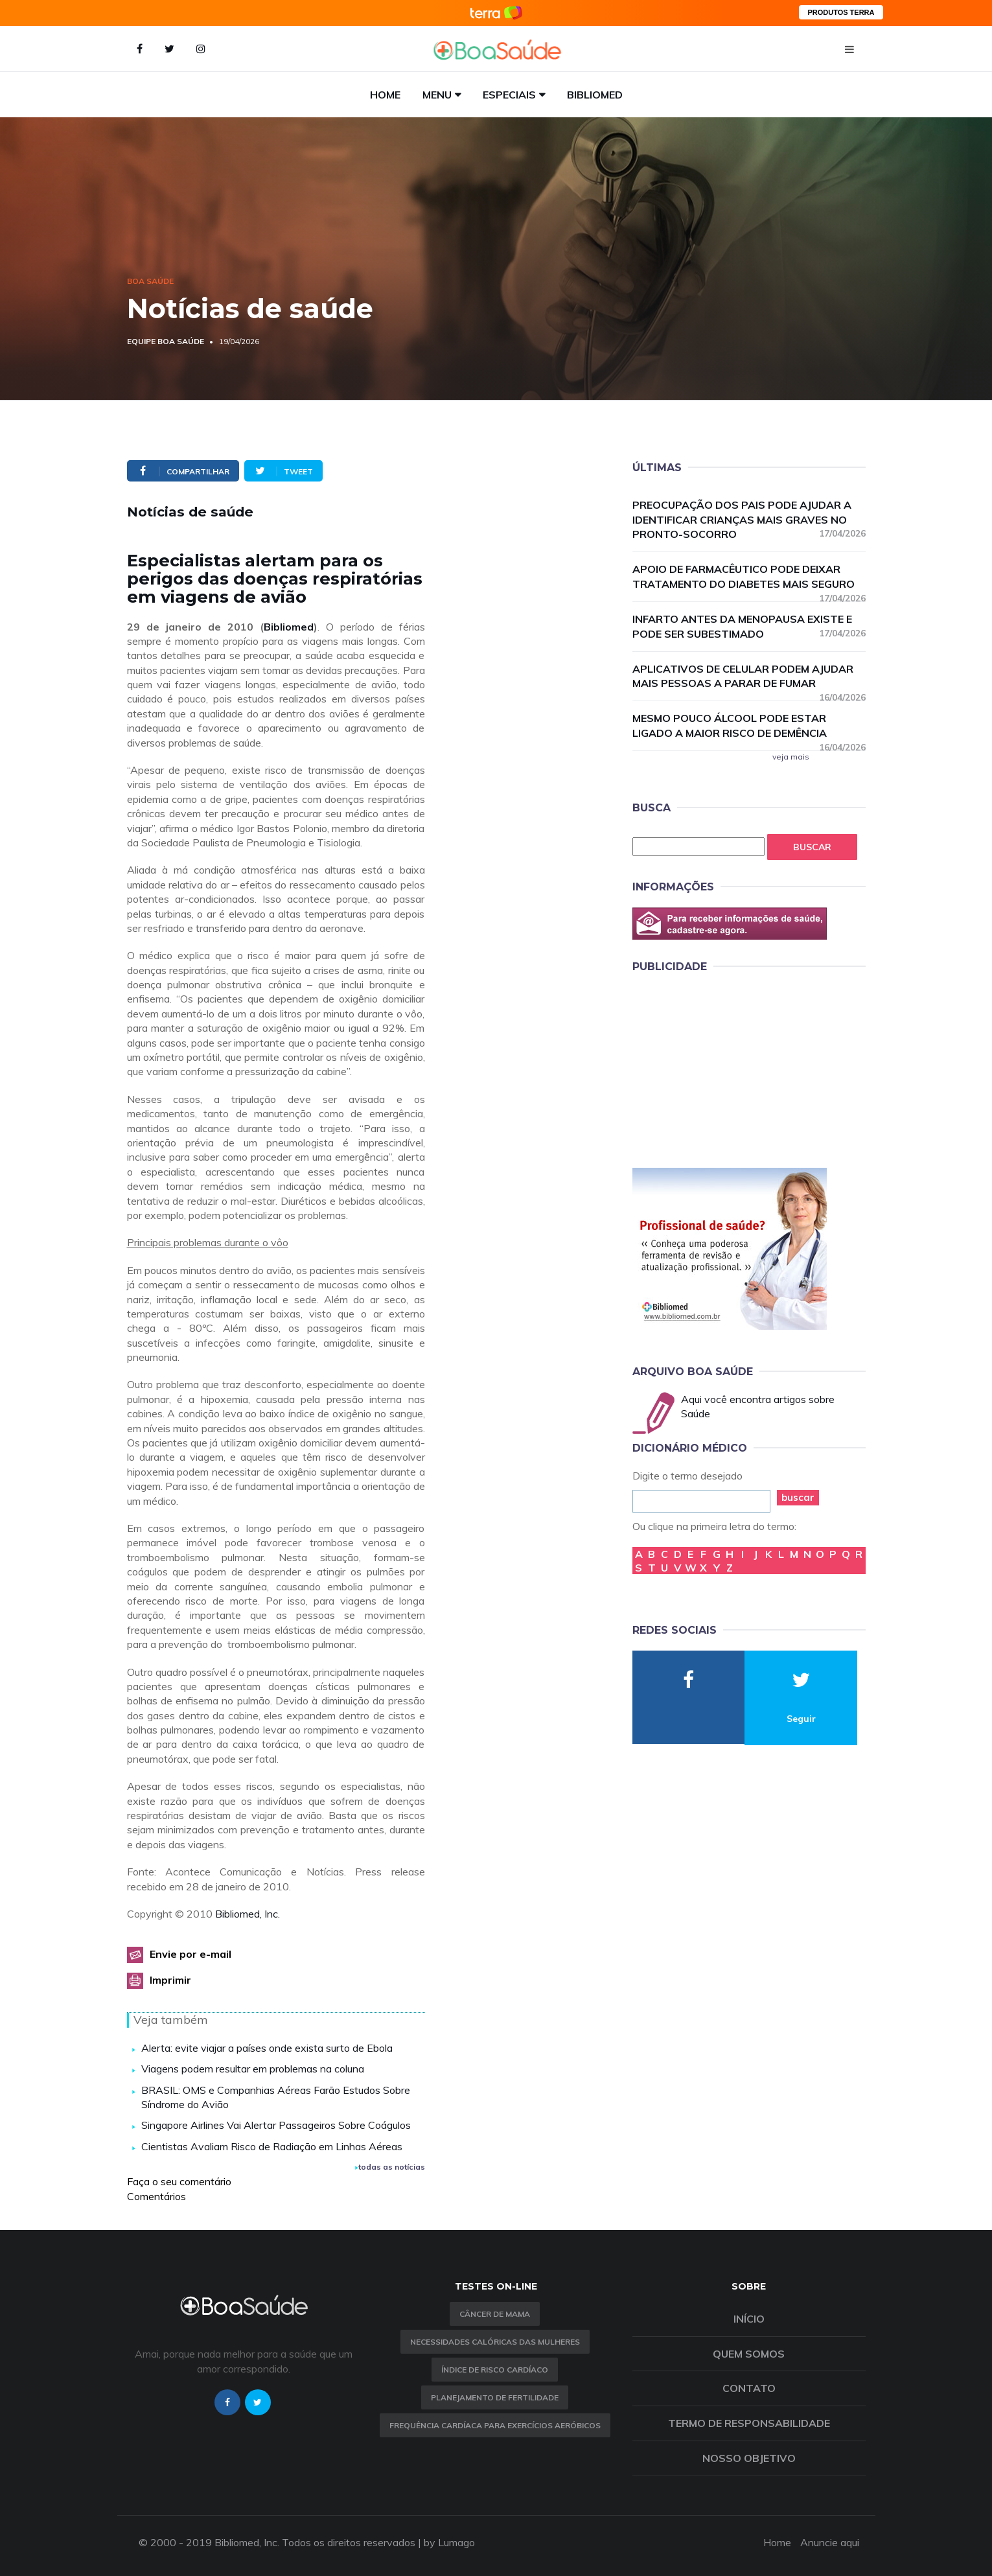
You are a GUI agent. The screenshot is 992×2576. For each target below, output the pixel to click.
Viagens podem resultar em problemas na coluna (252, 2068)
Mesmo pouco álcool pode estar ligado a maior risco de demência (749, 726)
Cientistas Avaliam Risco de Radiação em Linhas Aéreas (271, 2146)
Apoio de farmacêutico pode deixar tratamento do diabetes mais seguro (749, 577)
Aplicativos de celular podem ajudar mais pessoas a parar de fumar (749, 676)
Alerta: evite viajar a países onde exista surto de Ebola (267, 2047)
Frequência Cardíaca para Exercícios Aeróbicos (495, 2425)
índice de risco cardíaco (494, 2369)
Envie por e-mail (190, 1953)
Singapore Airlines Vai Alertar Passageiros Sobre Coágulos (276, 2124)
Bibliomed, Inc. (247, 1913)
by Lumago (449, 2542)
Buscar (812, 847)
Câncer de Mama (494, 2314)
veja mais (790, 756)
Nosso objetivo (749, 2458)
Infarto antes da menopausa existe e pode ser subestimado (749, 626)
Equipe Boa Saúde (165, 341)
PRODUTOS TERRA (840, 12)
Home (385, 94)
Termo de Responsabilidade (749, 2423)
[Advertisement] (729, 1068)
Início (749, 2318)
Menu (437, 94)
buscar (797, 1497)
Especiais (509, 94)
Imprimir (170, 1979)
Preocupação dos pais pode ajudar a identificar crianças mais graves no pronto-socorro (749, 519)
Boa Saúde (150, 281)
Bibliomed (595, 94)
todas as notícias (390, 2167)
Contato (749, 2388)
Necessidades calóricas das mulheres (495, 2342)
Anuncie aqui (829, 2542)
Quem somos (749, 2353)
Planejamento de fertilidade (495, 2397)
